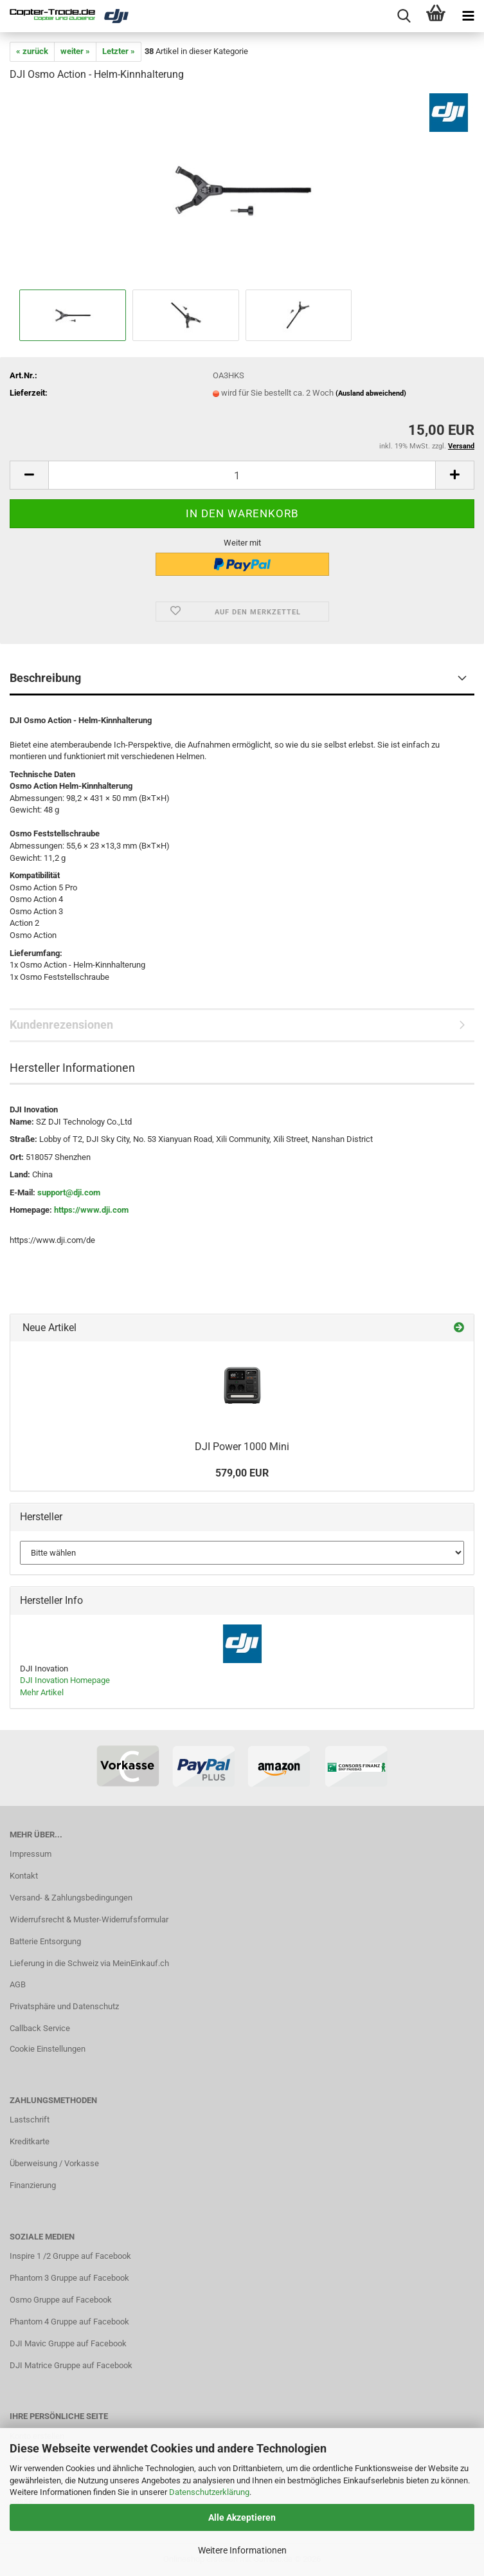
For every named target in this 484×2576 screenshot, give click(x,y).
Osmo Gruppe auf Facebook (61, 2300)
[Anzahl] (242, 475)
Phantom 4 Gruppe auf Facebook (69, 2321)
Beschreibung (45, 678)
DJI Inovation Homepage (65, 1680)
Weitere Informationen (242, 2550)
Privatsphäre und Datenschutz (64, 2006)
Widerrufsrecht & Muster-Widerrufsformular (89, 1919)
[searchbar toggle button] (404, 16)
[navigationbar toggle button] (468, 16)
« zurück (32, 51)
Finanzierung (33, 2185)
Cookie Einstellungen (47, 2049)
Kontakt (24, 1876)
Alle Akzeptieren (242, 2517)
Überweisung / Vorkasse (54, 2163)
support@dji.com (68, 1192)
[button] (29, 475)
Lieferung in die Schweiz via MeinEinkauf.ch (89, 1963)
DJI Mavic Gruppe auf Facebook (68, 2343)
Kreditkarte (29, 2141)
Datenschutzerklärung (209, 2492)
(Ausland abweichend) (371, 393)
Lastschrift (29, 2119)
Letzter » (118, 51)
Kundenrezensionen (61, 1024)
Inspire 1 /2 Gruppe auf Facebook (70, 2256)
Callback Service (40, 2028)
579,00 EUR (242, 1473)
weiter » (75, 51)
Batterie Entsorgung (45, 1941)
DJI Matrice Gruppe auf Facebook (71, 2365)
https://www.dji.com (91, 1210)
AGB (18, 1984)
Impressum (30, 1854)
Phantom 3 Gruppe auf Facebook (69, 2278)
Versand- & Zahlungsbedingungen (71, 1897)
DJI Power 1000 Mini (242, 1446)
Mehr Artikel (42, 1692)
